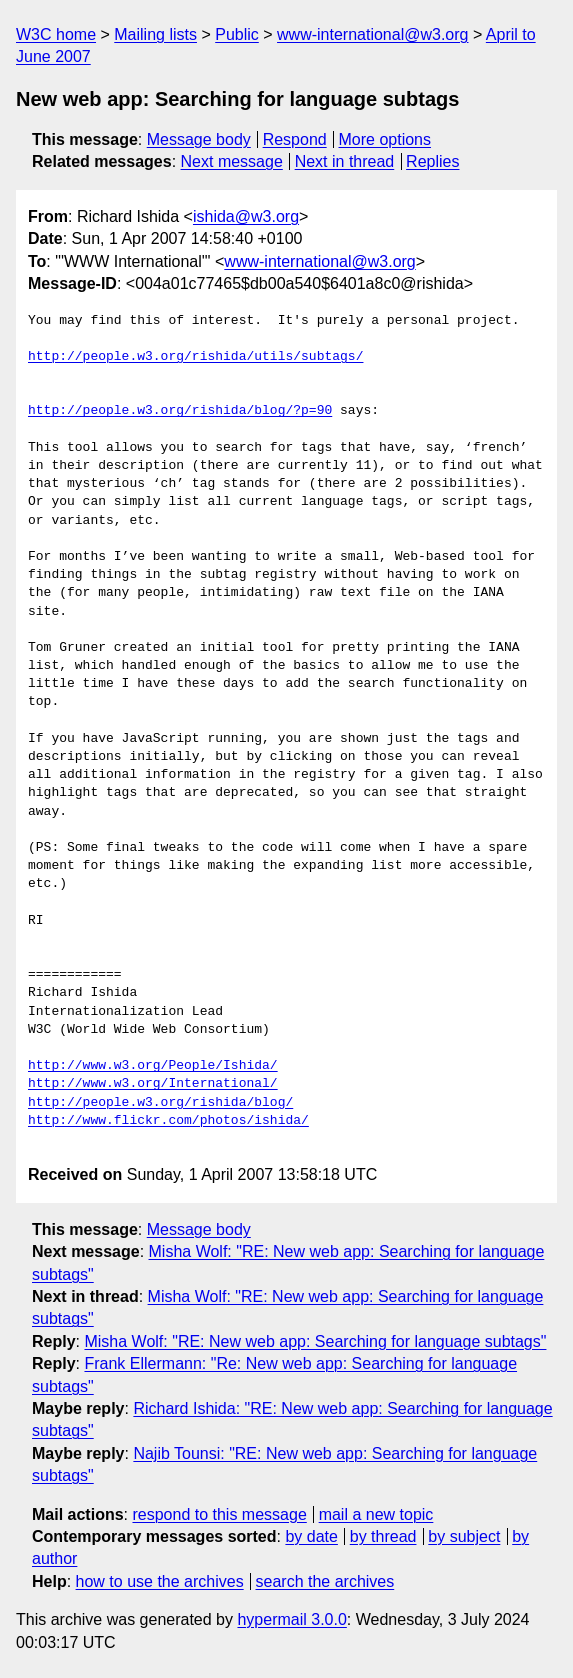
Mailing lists (155, 34)
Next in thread (345, 161)
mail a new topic (376, 1514)
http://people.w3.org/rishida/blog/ (160, 1103)
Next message (232, 161)
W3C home (56, 34)
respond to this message (219, 1514)
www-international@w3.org (372, 34)
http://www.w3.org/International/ (153, 1084)
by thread (383, 1536)
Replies (432, 161)
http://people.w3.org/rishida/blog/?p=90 (180, 411)
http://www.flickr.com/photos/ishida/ (168, 1121)
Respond (295, 139)
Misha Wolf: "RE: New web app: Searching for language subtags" (315, 1341)
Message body (199, 139)
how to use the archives (160, 1581)
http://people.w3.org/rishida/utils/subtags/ (195, 357)
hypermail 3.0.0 (291, 1619)
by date (311, 1536)
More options (385, 139)
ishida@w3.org (246, 216)
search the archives (325, 1581)
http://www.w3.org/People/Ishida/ (153, 1066)
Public (237, 34)
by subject (464, 1536)
